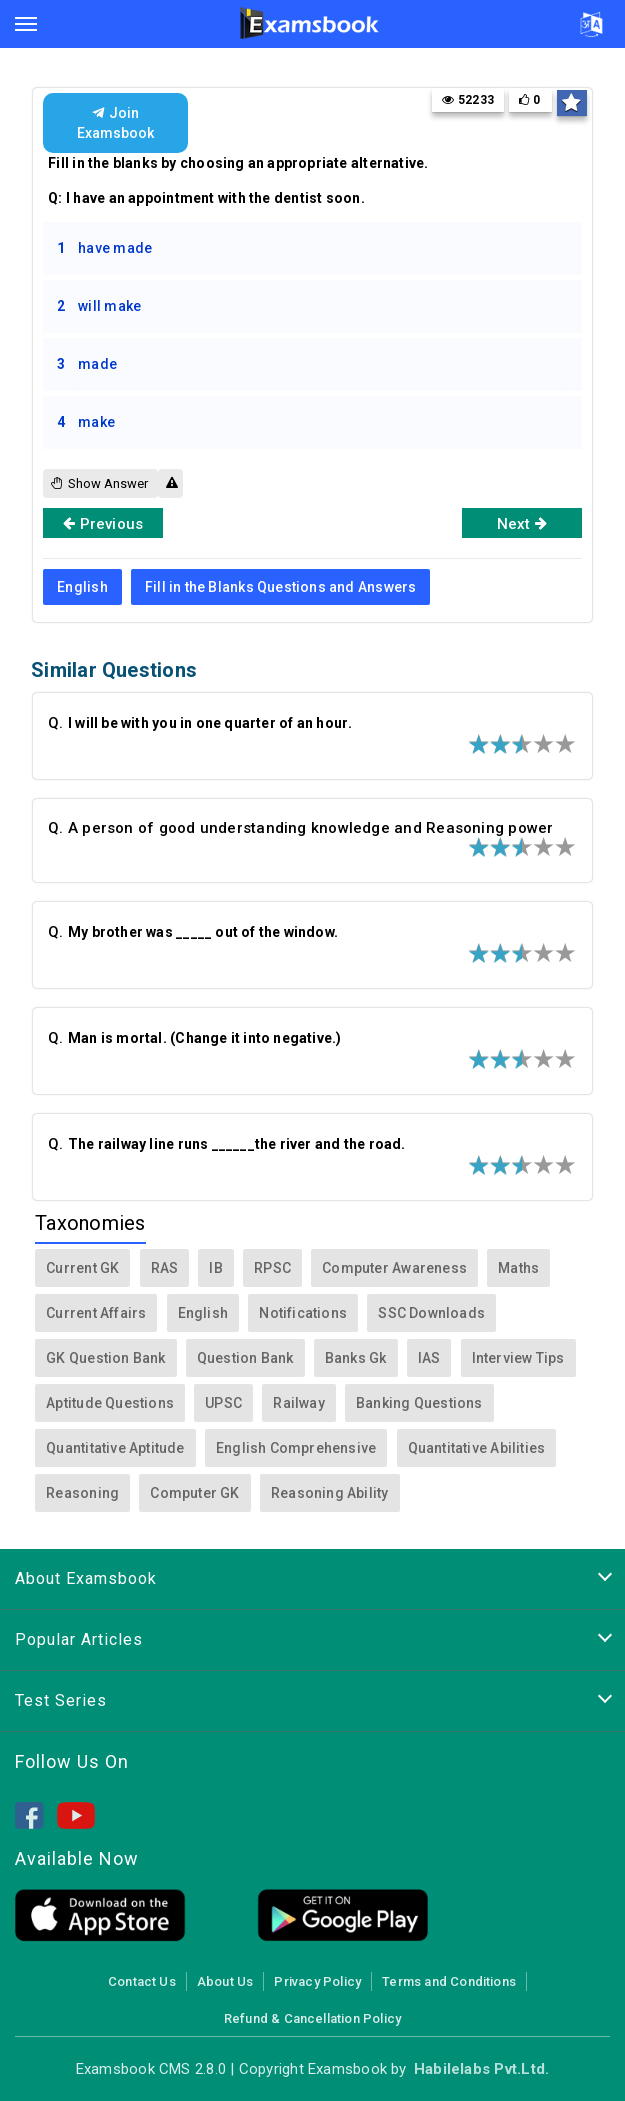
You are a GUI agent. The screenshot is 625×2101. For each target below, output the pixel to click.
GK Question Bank (105, 1358)
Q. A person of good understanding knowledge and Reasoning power (300, 828)
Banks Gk (356, 1358)
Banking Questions (419, 1403)
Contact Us (142, 1981)
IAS (429, 1358)
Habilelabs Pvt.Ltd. (481, 2069)
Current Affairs (96, 1313)
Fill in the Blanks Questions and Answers (280, 587)
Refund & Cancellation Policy (312, 2018)
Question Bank (245, 1358)
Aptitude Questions (110, 1403)
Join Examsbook (115, 123)
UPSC (223, 1403)
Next (522, 523)
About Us (225, 1981)
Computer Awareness (394, 1268)
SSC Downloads (431, 1313)
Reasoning (82, 1493)
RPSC (272, 1268)
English (82, 587)
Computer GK (194, 1493)
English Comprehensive (296, 1448)
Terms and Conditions (449, 1981)
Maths (518, 1268)
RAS (165, 1268)
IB (215, 1268)
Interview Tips (518, 1358)
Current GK (82, 1268)
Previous (103, 523)
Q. (201, 723)
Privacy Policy (317, 1981)
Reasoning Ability (330, 1493)
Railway (298, 1403)
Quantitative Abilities (477, 1448)
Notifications (303, 1313)
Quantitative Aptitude (115, 1448)
